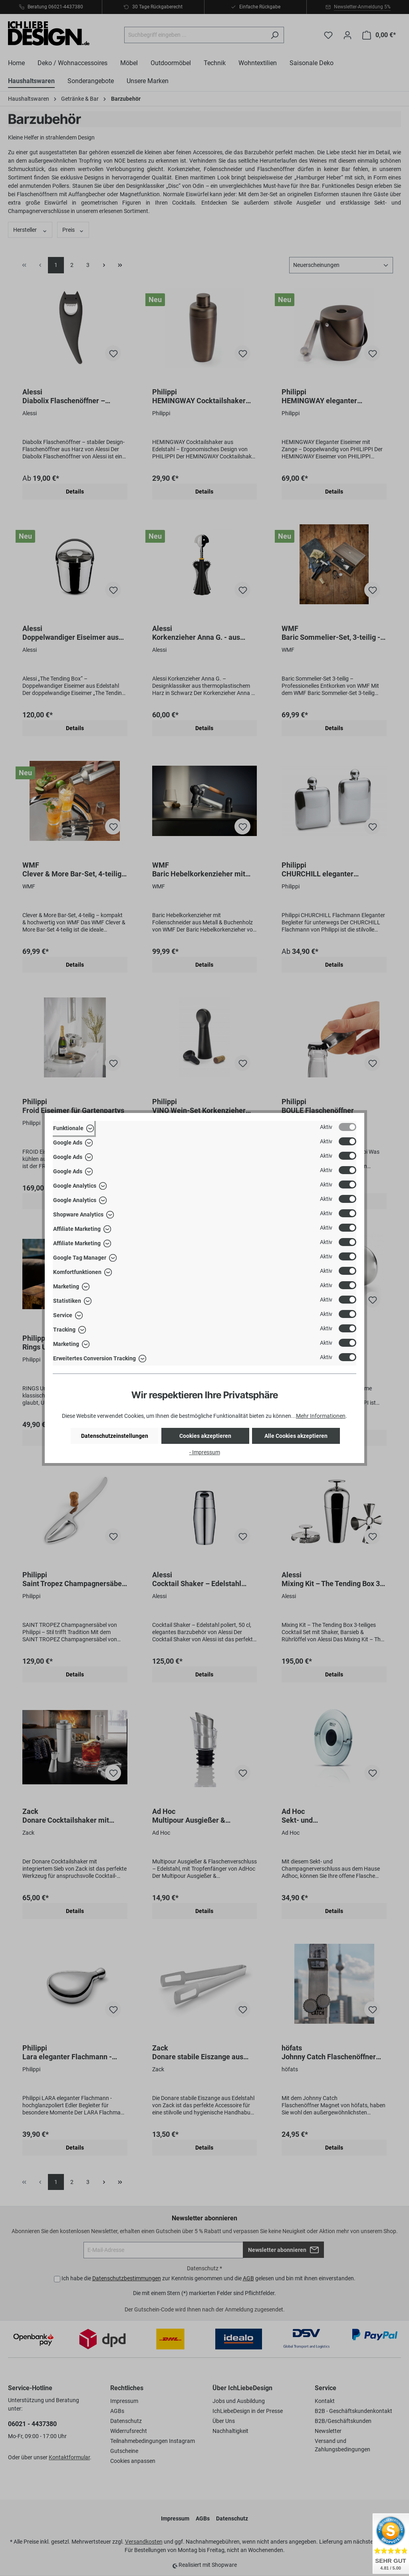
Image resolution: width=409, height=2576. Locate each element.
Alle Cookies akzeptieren (296, 1436)
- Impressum (204, 1452)
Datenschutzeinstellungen (114, 1436)
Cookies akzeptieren (205, 1436)
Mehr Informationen (320, 1416)
